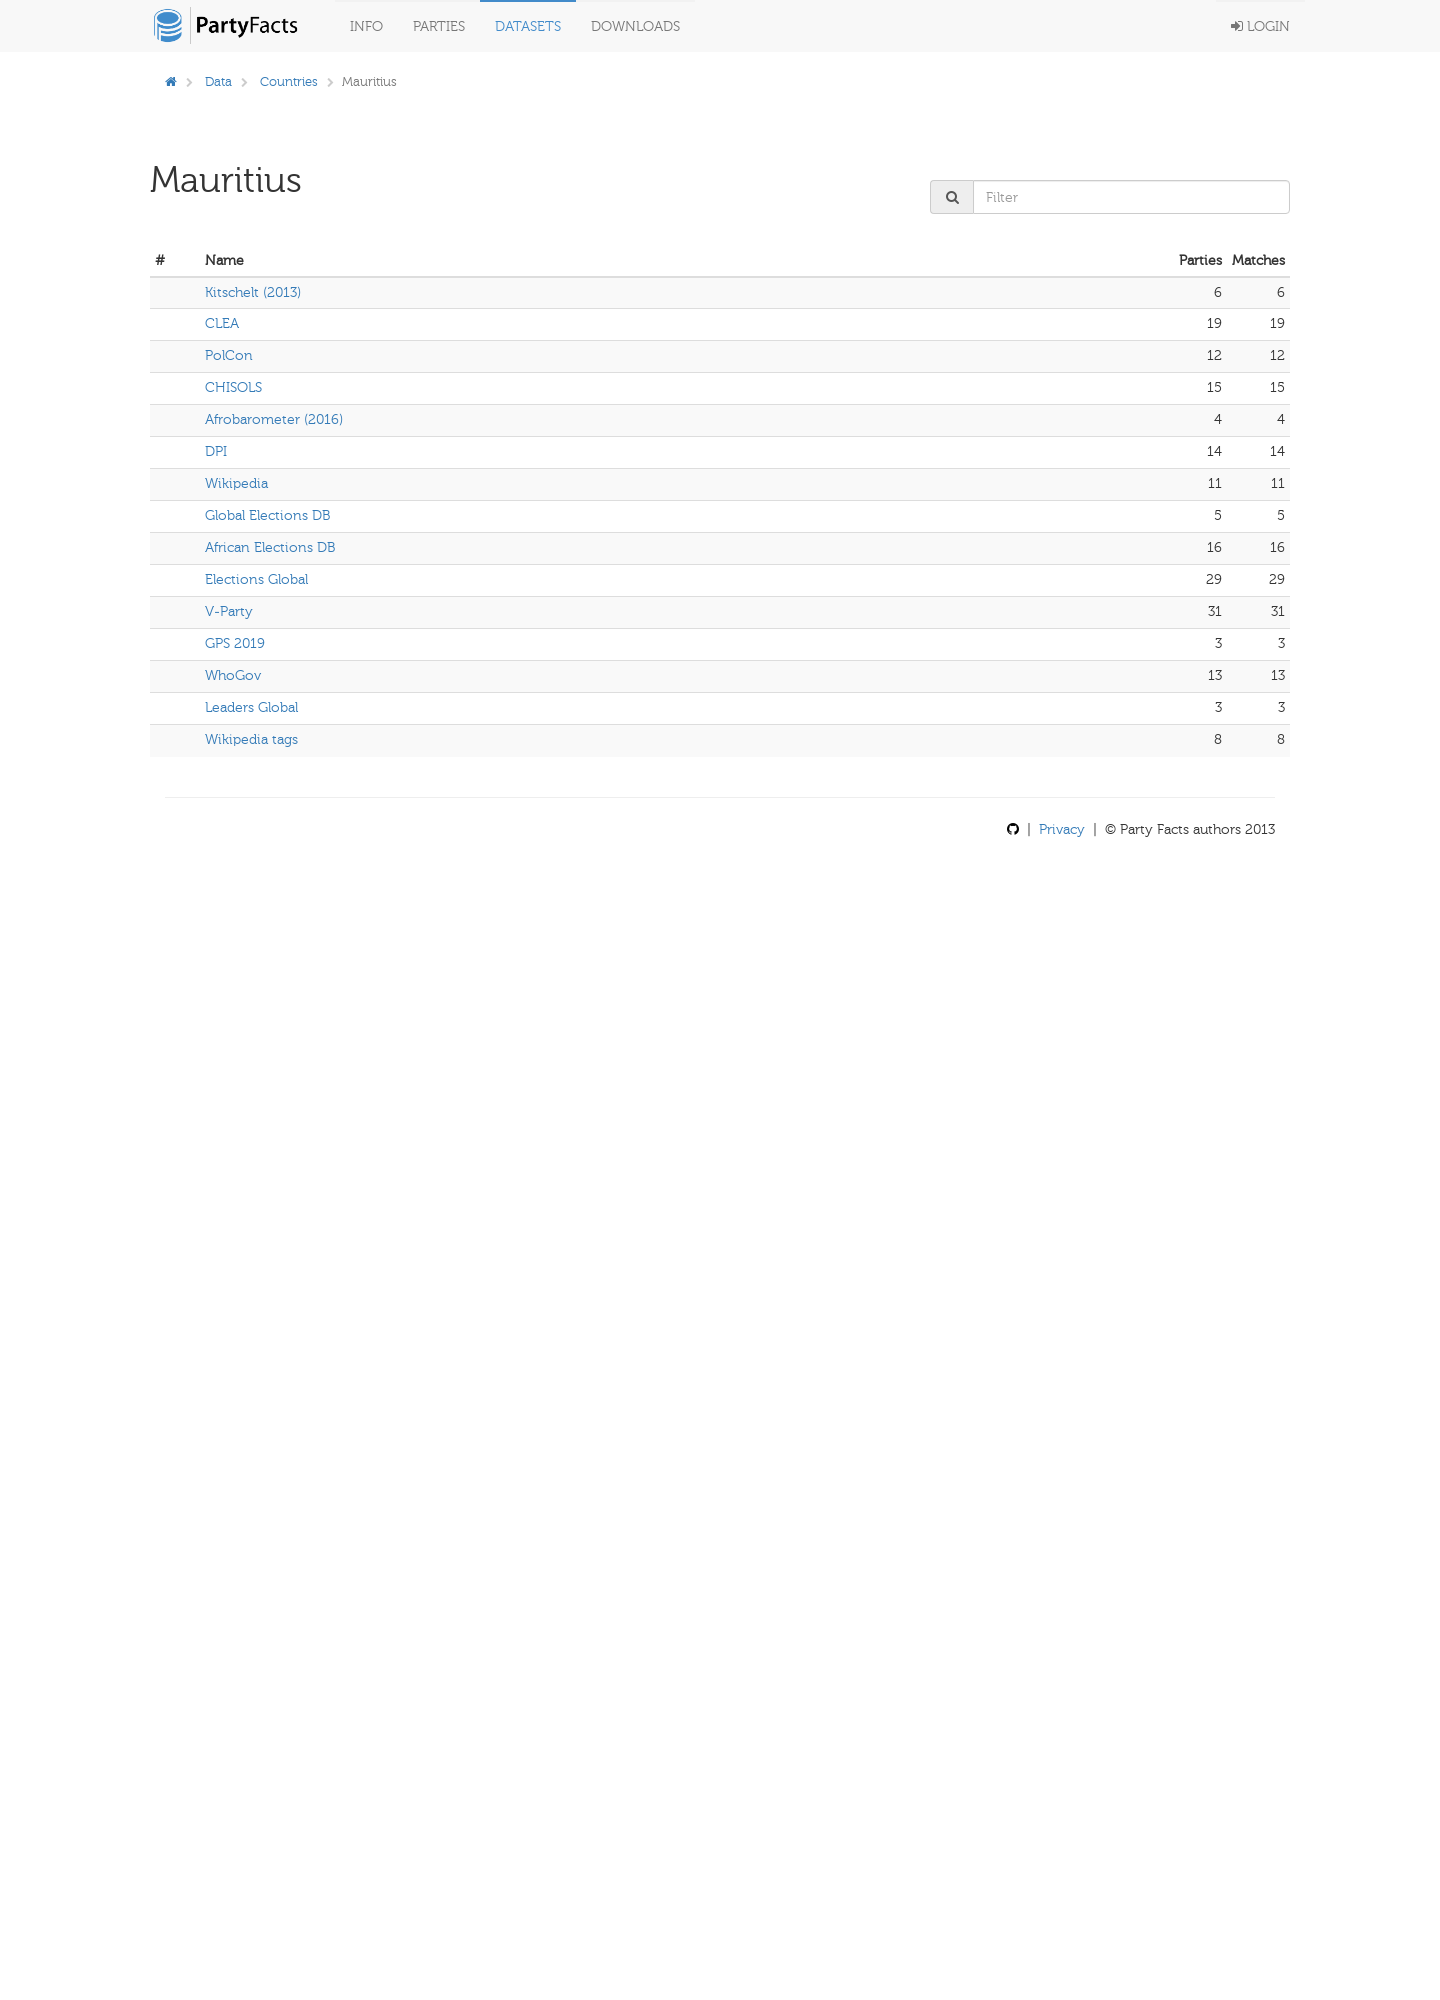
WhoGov (233, 675)
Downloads (635, 26)
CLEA (222, 323)
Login (1260, 26)
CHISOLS (233, 387)
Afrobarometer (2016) (274, 419)
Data (218, 81)
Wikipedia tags (251, 739)
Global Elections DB (267, 515)
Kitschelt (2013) (253, 292)
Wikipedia (236, 483)
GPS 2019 (235, 643)
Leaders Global (251, 707)
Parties (439, 26)
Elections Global (256, 579)
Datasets (528, 26)
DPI (216, 451)
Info (366, 26)
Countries (289, 81)
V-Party (229, 611)
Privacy (1062, 829)
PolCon (229, 355)
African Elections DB (270, 547)
